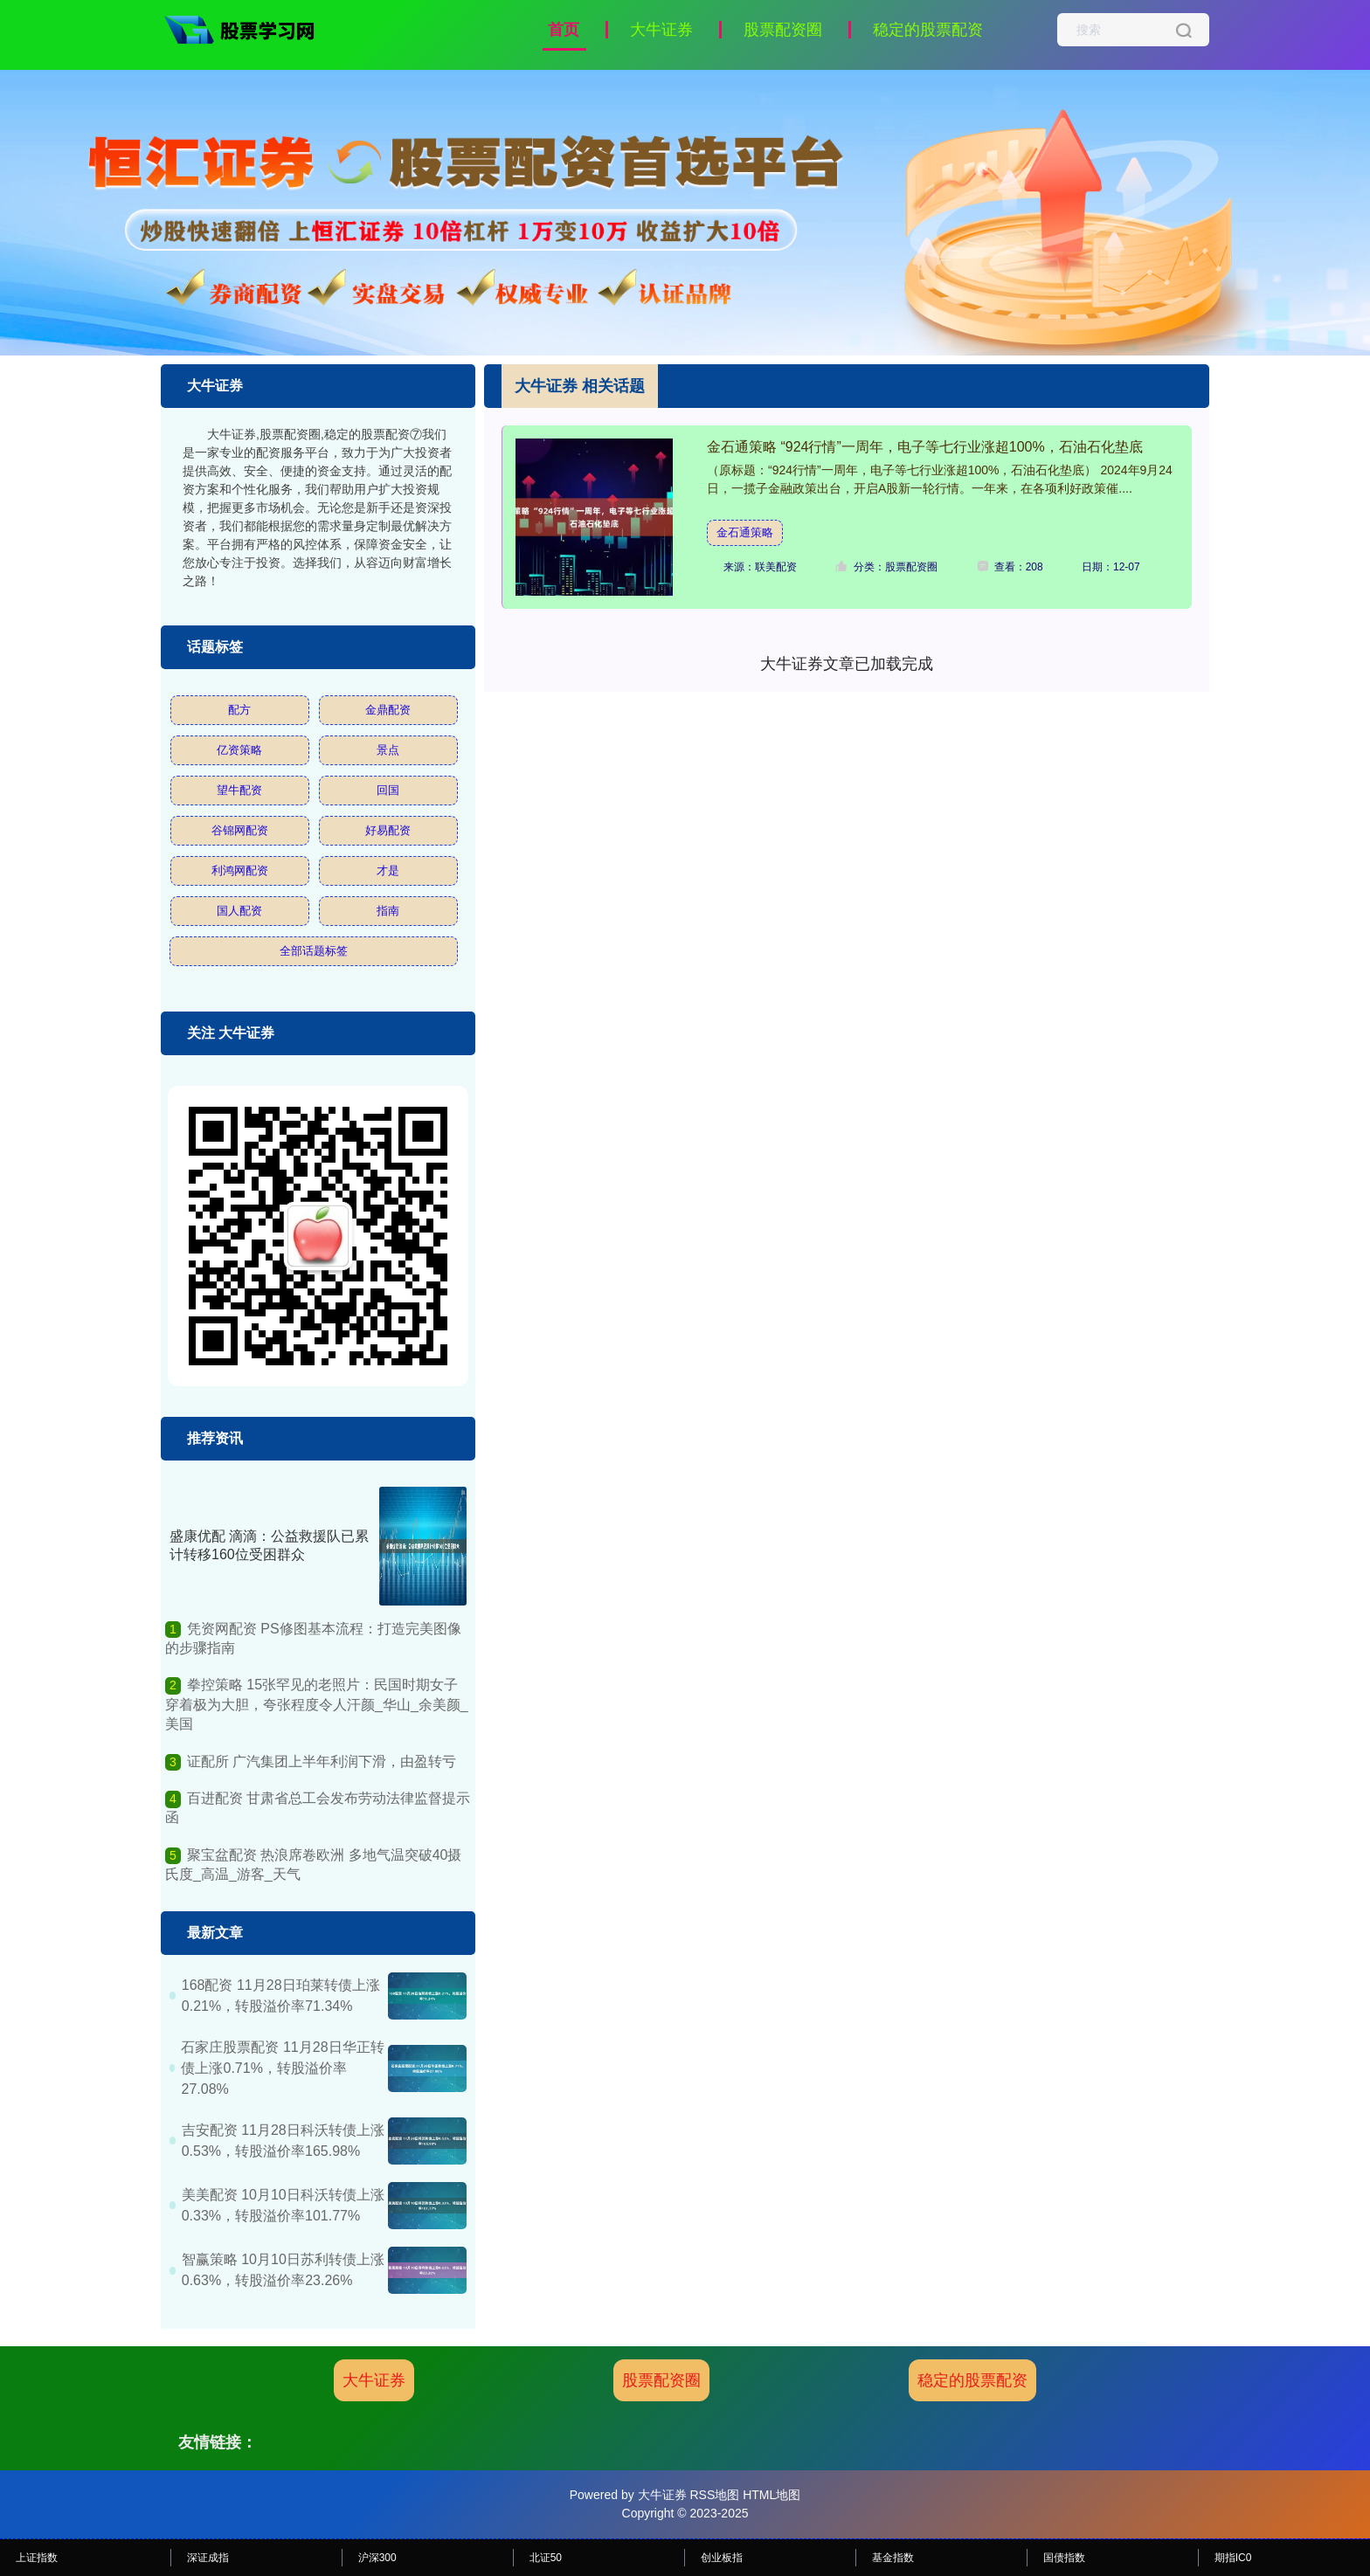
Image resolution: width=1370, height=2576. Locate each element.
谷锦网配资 (239, 830)
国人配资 (239, 910)
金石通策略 (744, 532)
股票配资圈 (783, 29)
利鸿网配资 (239, 870)
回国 (388, 790)
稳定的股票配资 (928, 29)
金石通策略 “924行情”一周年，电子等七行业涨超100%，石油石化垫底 (925, 446)
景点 (388, 749)
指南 (388, 910)
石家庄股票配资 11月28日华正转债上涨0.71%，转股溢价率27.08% (282, 2068)
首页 (563, 29)
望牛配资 (239, 790)
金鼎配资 (388, 709)
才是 (388, 870)
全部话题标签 (314, 950)
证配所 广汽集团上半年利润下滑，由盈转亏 (321, 1761)
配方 (239, 709)
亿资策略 (239, 749)
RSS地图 (714, 2495)
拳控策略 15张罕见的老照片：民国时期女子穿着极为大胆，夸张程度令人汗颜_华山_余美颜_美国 (316, 1704)
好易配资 (388, 830)
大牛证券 (661, 29)
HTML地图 (771, 2495)
